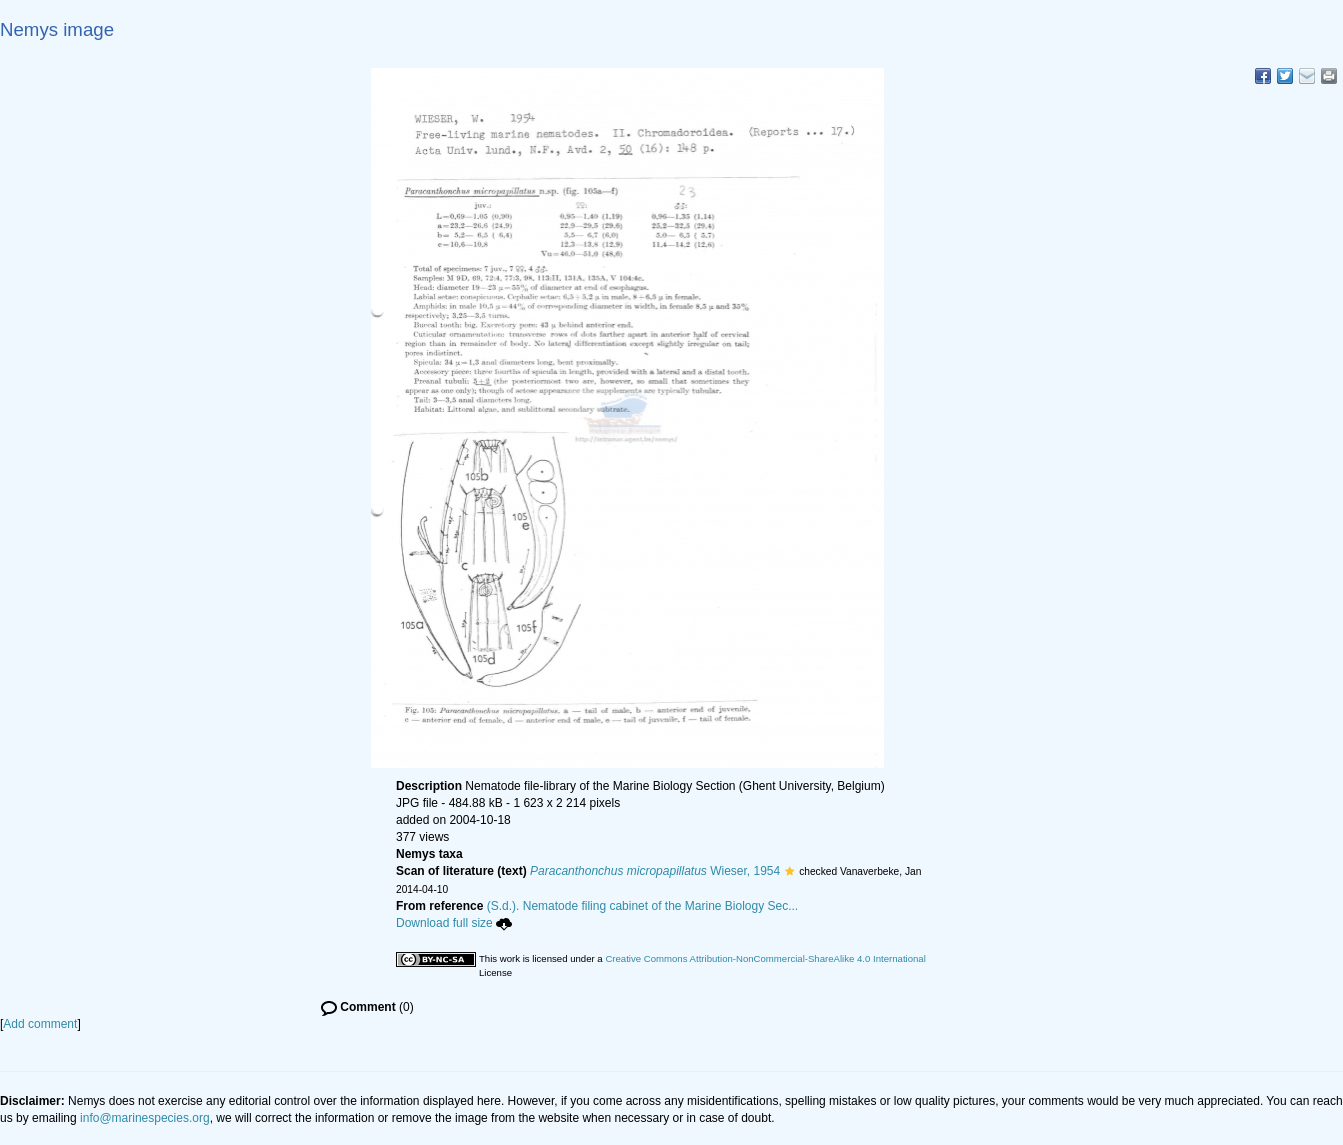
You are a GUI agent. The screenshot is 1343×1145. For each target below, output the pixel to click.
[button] (789, 871)
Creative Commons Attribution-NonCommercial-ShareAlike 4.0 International (765, 958)
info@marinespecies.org (145, 1118)
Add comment (40, 1024)
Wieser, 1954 (655, 871)
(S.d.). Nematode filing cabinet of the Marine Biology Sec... (643, 906)
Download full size (454, 923)
